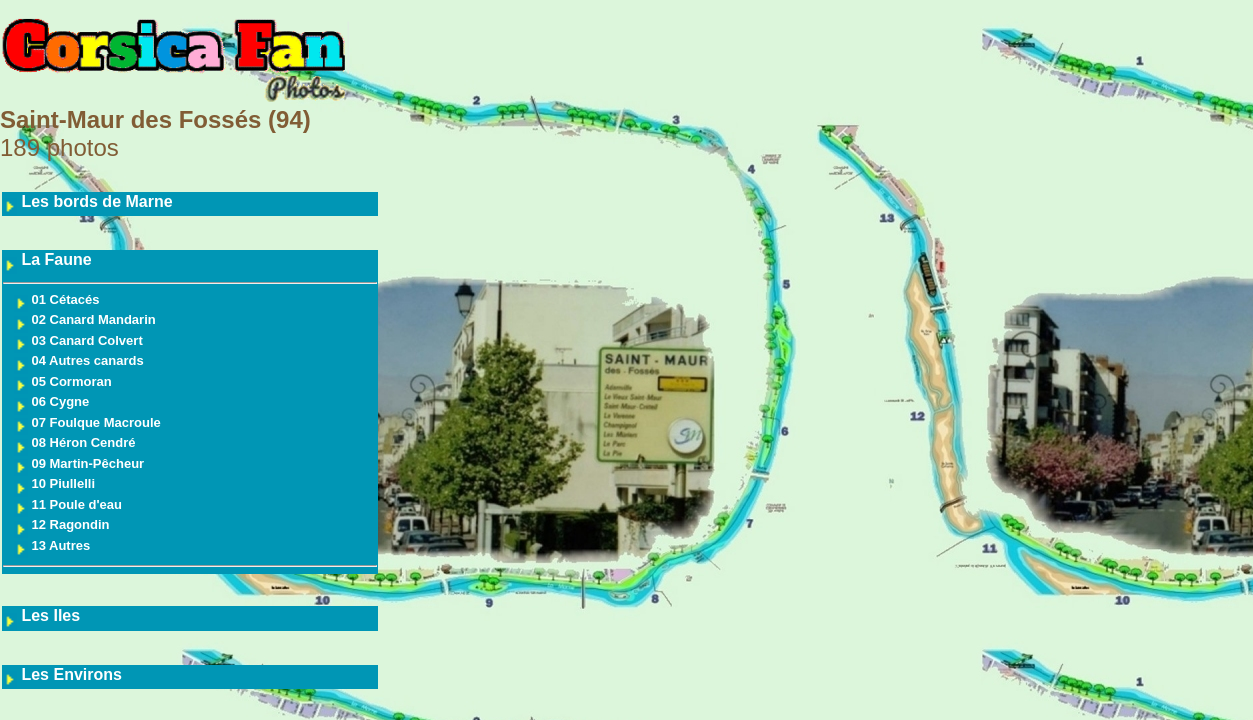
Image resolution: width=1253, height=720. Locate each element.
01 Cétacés (57, 299)
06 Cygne (51, 401)
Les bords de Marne (88, 201)
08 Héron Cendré (75, 442)
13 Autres (52, 545)
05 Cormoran (63, 381)
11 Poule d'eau (68, 504)
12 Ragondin (62, 524)
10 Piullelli (54, 483)
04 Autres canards (79, 360)
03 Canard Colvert (78, 340)
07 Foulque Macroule (87, 422)
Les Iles (41, 615)
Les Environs (62, 674)
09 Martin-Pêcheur (79, 463)
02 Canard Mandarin (85, 319)
